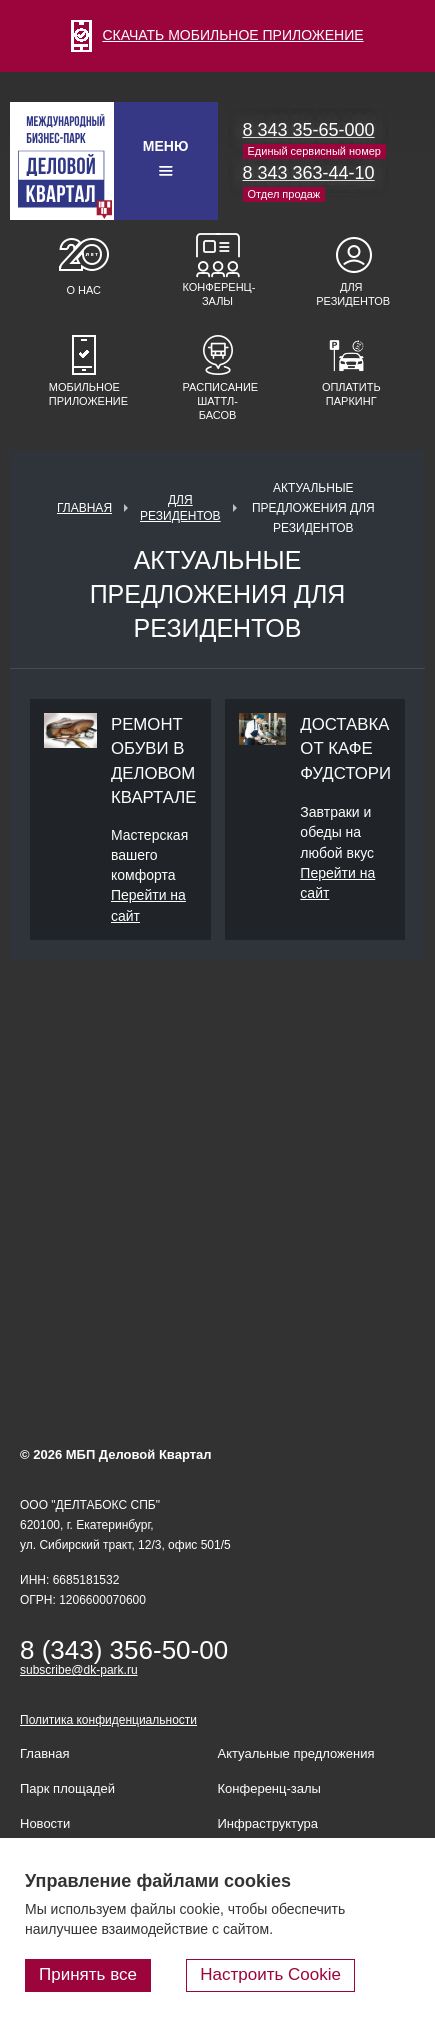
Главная (84, 508)
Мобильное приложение (84, 394)
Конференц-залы (218, 294)
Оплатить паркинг (351, 394)
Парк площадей (67, 1788)
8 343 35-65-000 (309, 130)
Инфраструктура (268, 1823)
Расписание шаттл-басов (218, 401)
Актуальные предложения (296, 1753)
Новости (45, 1823)
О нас (83, 290)
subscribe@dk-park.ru (79, 1670)
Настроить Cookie (270, 1974)
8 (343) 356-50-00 (124, 1650)
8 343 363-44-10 (309, 173)
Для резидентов (351, 294)
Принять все (88, 1974)
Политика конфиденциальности (108, 1720)
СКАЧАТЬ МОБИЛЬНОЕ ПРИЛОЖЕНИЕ (217, 35)
